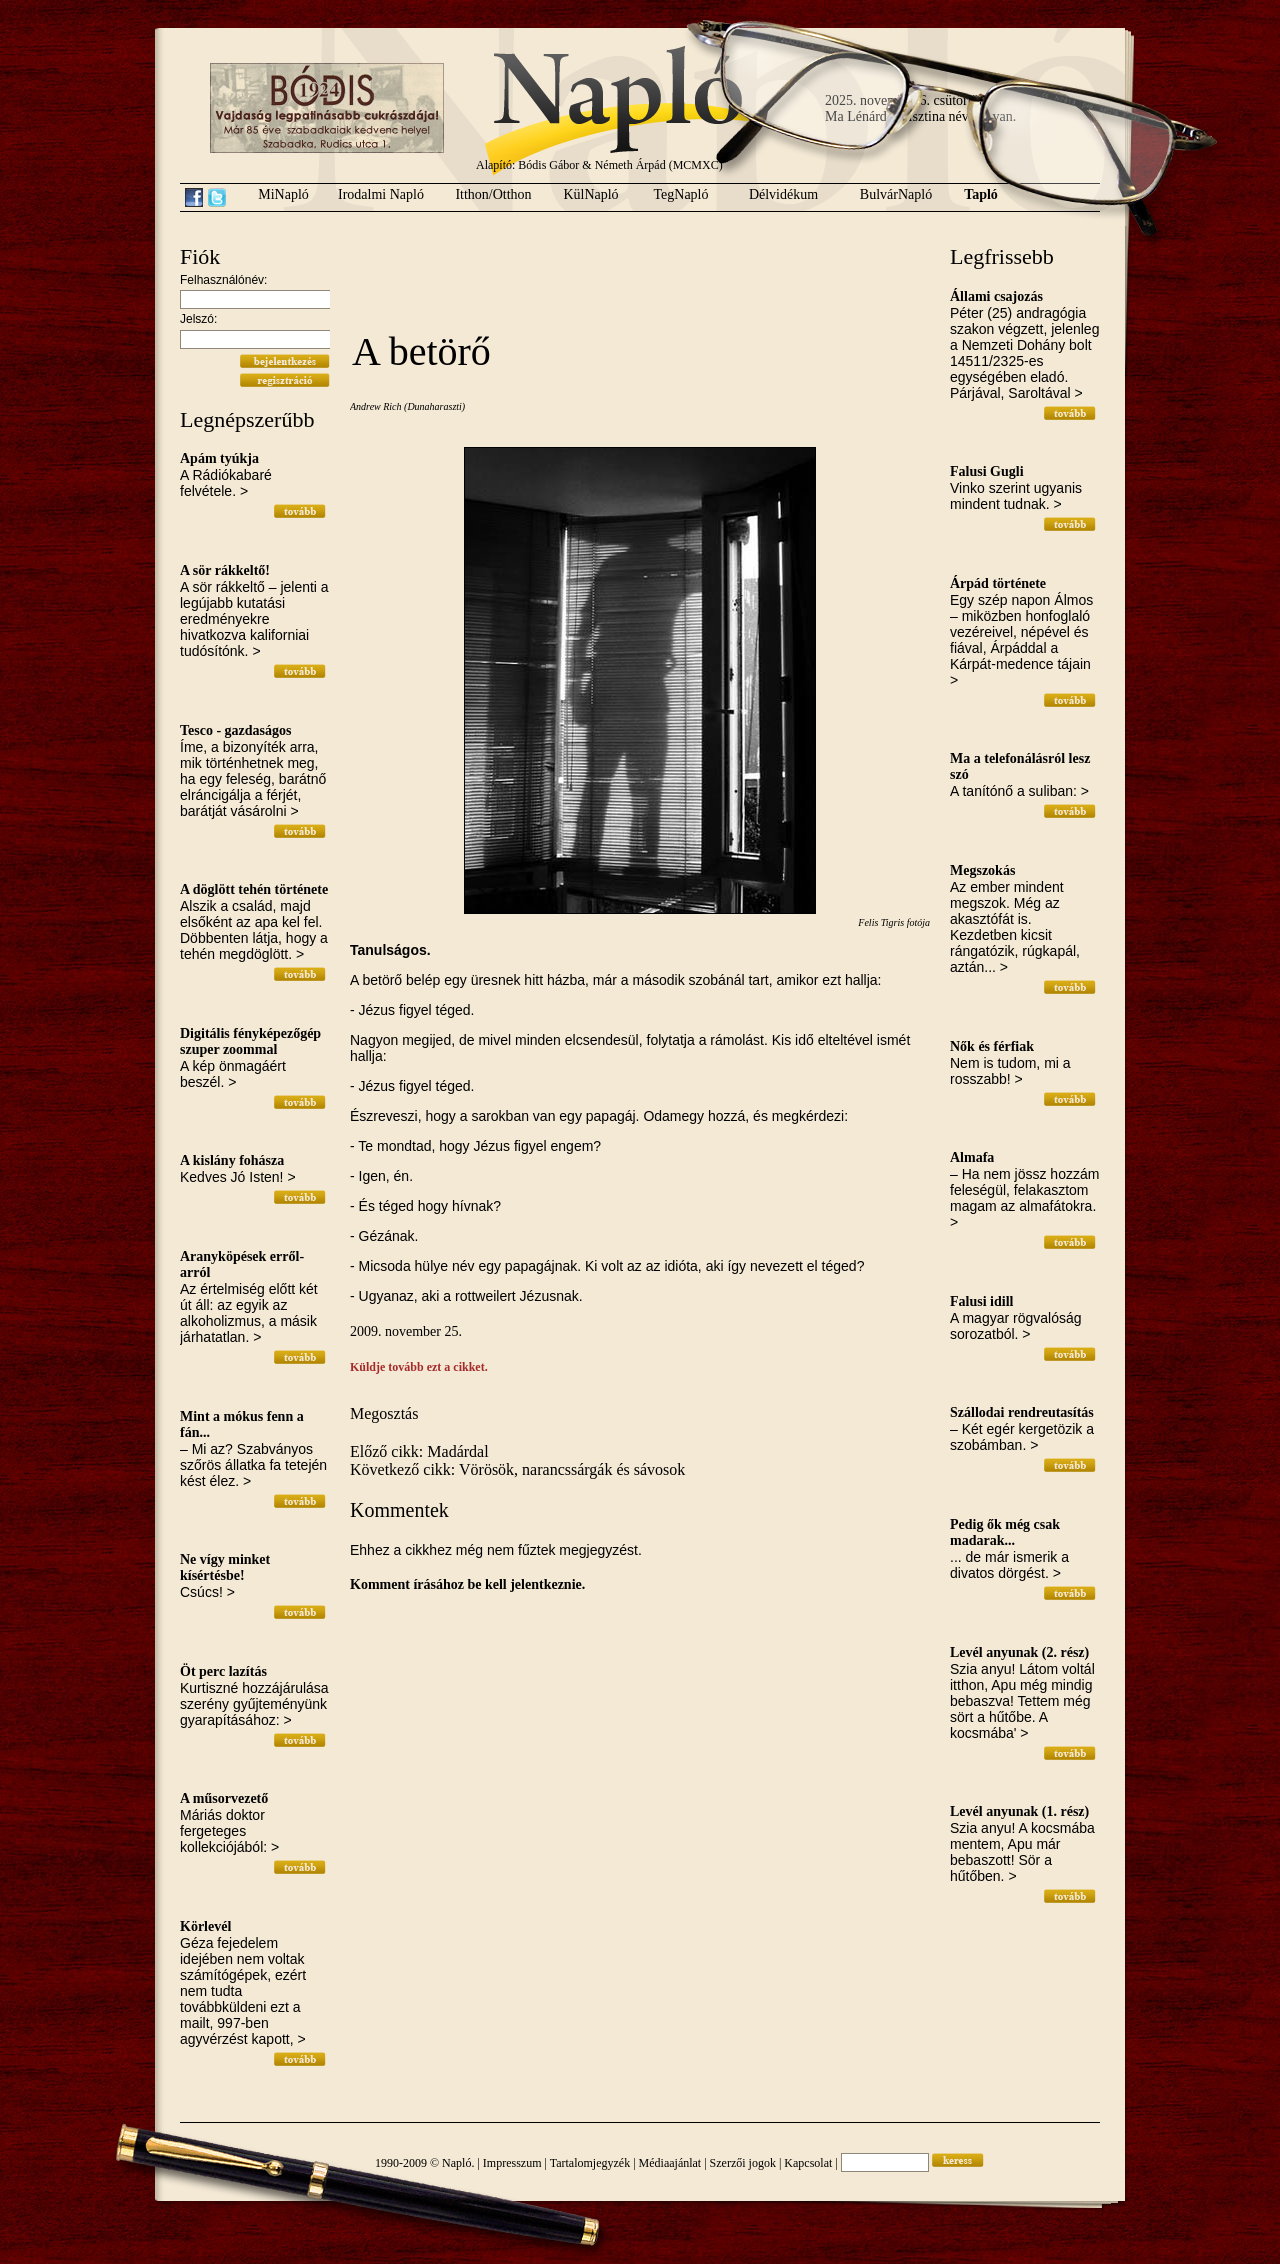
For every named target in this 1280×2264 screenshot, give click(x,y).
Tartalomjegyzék (590, 2163)
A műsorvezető (224, 1798)
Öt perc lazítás (223, 1671)
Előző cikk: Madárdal (419, 1451)
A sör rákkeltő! (225, 570)
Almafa (972, 1157)
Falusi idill (981, 1301)
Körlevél (205, 1926)
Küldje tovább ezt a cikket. (419, 1367)
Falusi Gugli (987, 471)
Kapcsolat (808, 2163)
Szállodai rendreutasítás (1022, 1412)
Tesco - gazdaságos (236, 730)
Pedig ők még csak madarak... (1005, 1532)
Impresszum (512, 2163)
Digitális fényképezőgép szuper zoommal (250, 1041)
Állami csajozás (996, 296)
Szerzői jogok (743, 2163)
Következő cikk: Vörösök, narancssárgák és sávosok (517, 1469)
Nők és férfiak (992, 1046)
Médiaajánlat (670, 2163)
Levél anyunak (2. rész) (1019, 1652)
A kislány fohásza (232, 1160)
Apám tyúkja (219, 458)
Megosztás (384, 1413)
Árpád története (998, 583)
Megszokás (982, 870)
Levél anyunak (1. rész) (1019, 1811)
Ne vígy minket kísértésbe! (225, 1567)
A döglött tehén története (254, 889)
